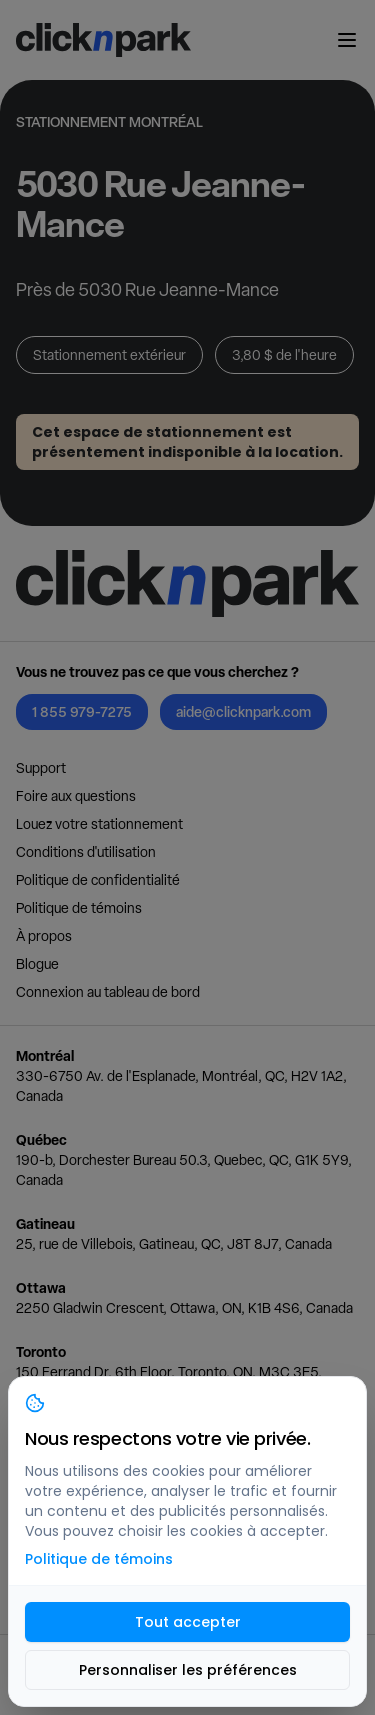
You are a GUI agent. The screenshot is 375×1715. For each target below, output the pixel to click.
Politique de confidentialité (98, 880)
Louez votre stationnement (99, 824)
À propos (44, 936)
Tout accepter (188, 1622)
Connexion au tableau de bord (108, 992)
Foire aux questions (76, 796)
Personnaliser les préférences (188, 1670)
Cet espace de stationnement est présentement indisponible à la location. (187, 442)
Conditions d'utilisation (86, 852)
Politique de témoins (79, 908)
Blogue (37, 964)
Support (41, 768)
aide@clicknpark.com (243, 711)
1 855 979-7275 (82, 711)
